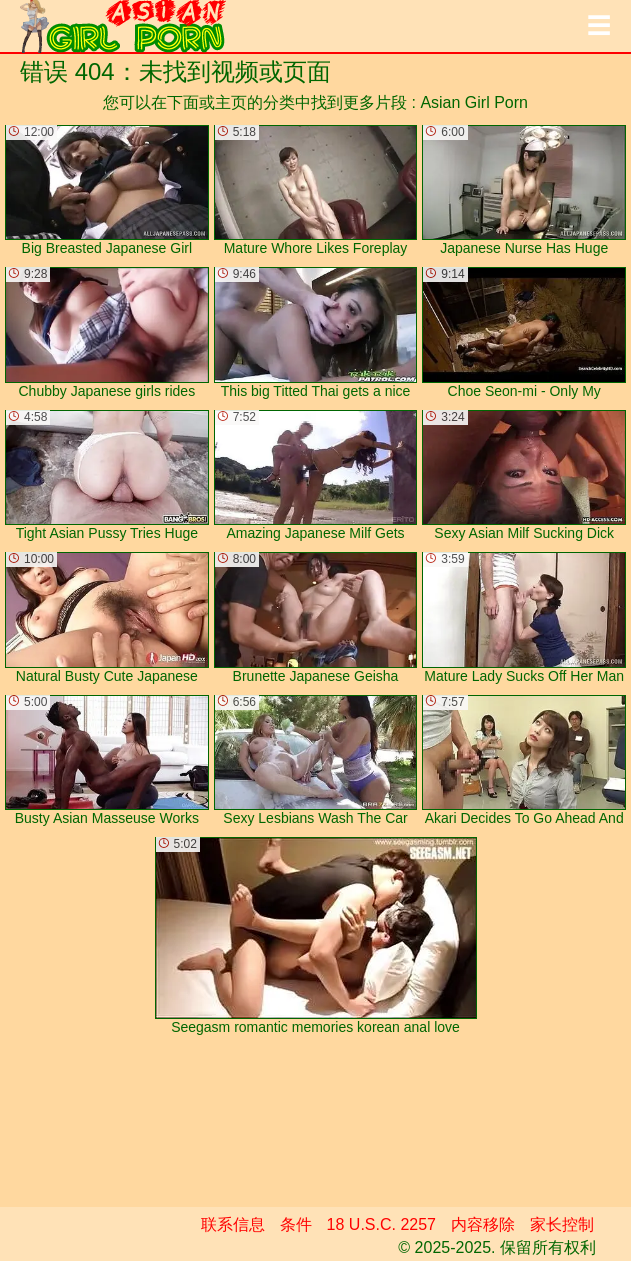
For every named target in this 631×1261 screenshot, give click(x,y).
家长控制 (562, 1224)
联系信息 (233, 1224)
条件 (296, 1224)
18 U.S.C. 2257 (381, 1224)
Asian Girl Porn (474, 102)
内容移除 (483, 1224)
